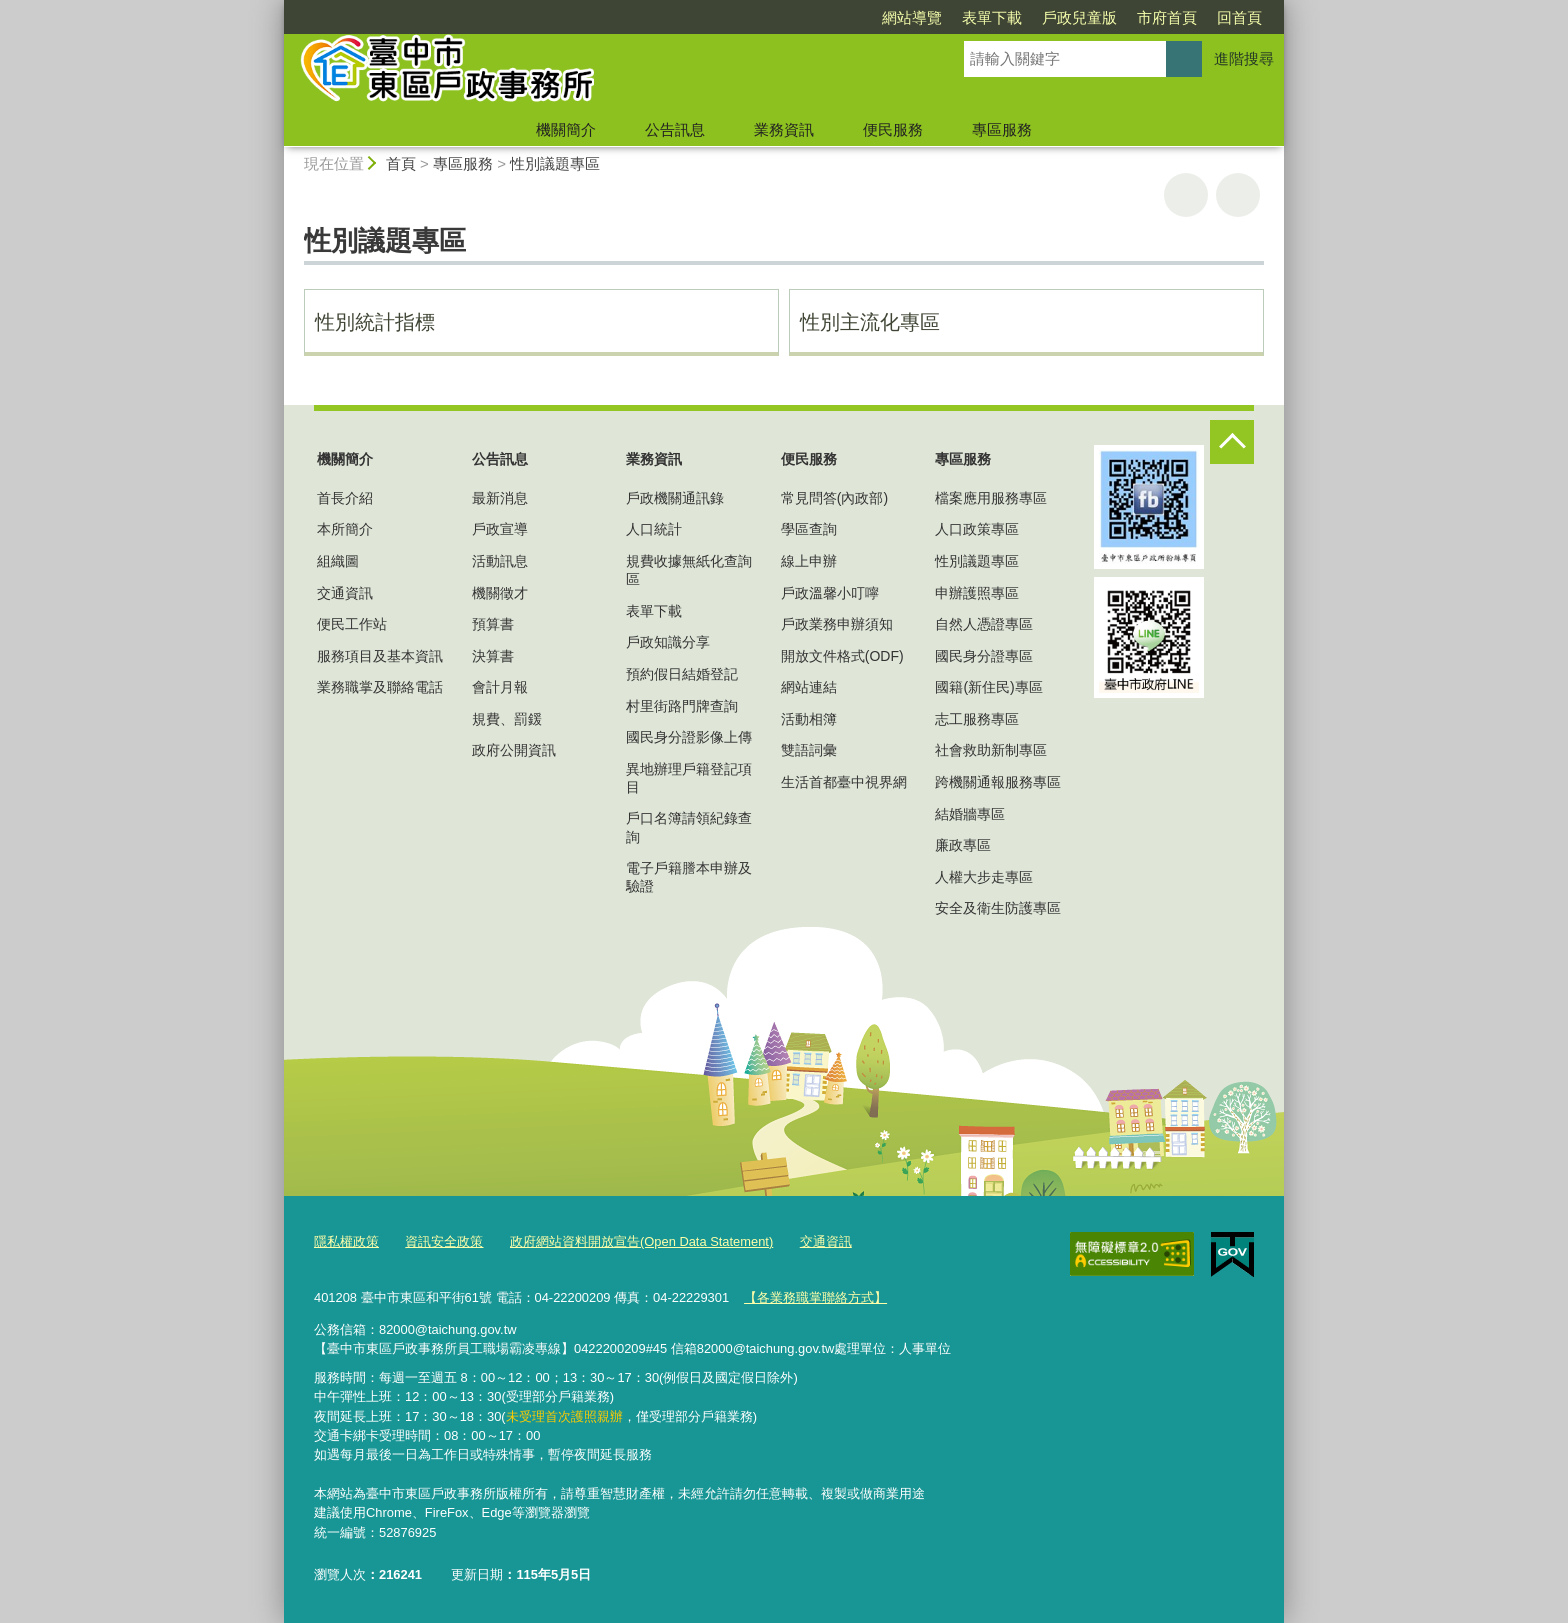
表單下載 (992, 17)
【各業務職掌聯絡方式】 (815, 1297)
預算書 (493, 624)
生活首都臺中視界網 (844, 782)
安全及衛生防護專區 (998, 908)
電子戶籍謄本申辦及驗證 (689, 877)
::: (275, 8)
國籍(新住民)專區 (988, 687)
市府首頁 (1167, 17)
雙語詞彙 (809, 750)
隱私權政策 (346, 1241)
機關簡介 (566, 129)
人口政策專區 (977, 529)
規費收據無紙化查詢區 (689, 570)
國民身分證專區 (984, 656)
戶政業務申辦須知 (837, 624)
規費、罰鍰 (507, 719)
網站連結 (809, 687)
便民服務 (893, 129)
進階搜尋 (1244, 58)
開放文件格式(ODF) (842, 656)
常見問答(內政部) (834, 498)
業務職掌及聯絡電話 (380, 687)
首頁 (401, 163)
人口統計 (654, 529)
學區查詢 (809, 529)
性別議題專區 (555, 163)
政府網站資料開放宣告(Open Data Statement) (641, 1241)
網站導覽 (912, 17)
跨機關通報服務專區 (998, 782)
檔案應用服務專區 (991, 498)
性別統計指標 (375, 322)
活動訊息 (500, 561)
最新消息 (500, 498)
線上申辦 (809, 561)
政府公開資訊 (514, 750)
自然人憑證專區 (984, 624)
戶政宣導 (500, 529)
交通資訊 (345, 593)
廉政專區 (963, 845)
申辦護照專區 (977, 593)
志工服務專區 (977, 719)
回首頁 (1239, 17)
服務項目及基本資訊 (380, 656)
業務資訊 (784, 129)
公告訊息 (675, 129)
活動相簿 (809, 719)
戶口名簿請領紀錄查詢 (689, 827)
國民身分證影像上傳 (689, 737)
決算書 (493, 656)
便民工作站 (352, 624)
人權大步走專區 (984, 877)
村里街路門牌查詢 (682, 706)
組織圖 (338, 561)
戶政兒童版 (1079, 17)
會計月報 (500, 687)
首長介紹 (345, 498)
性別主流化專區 (870, 322)
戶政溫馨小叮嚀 (830, 593)
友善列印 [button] (1186, 195)
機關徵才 (500, 593)
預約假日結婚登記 (682, 674)
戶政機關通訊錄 (675, 498)
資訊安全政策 (444, 1241)
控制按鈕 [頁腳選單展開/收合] (1232, 442)
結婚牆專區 (970, 814)
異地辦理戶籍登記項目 (689, 778)
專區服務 (1002, 129)
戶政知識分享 (668, 642)
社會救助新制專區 (991, 750)
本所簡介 (345, 529)
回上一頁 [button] (1238, 195)
